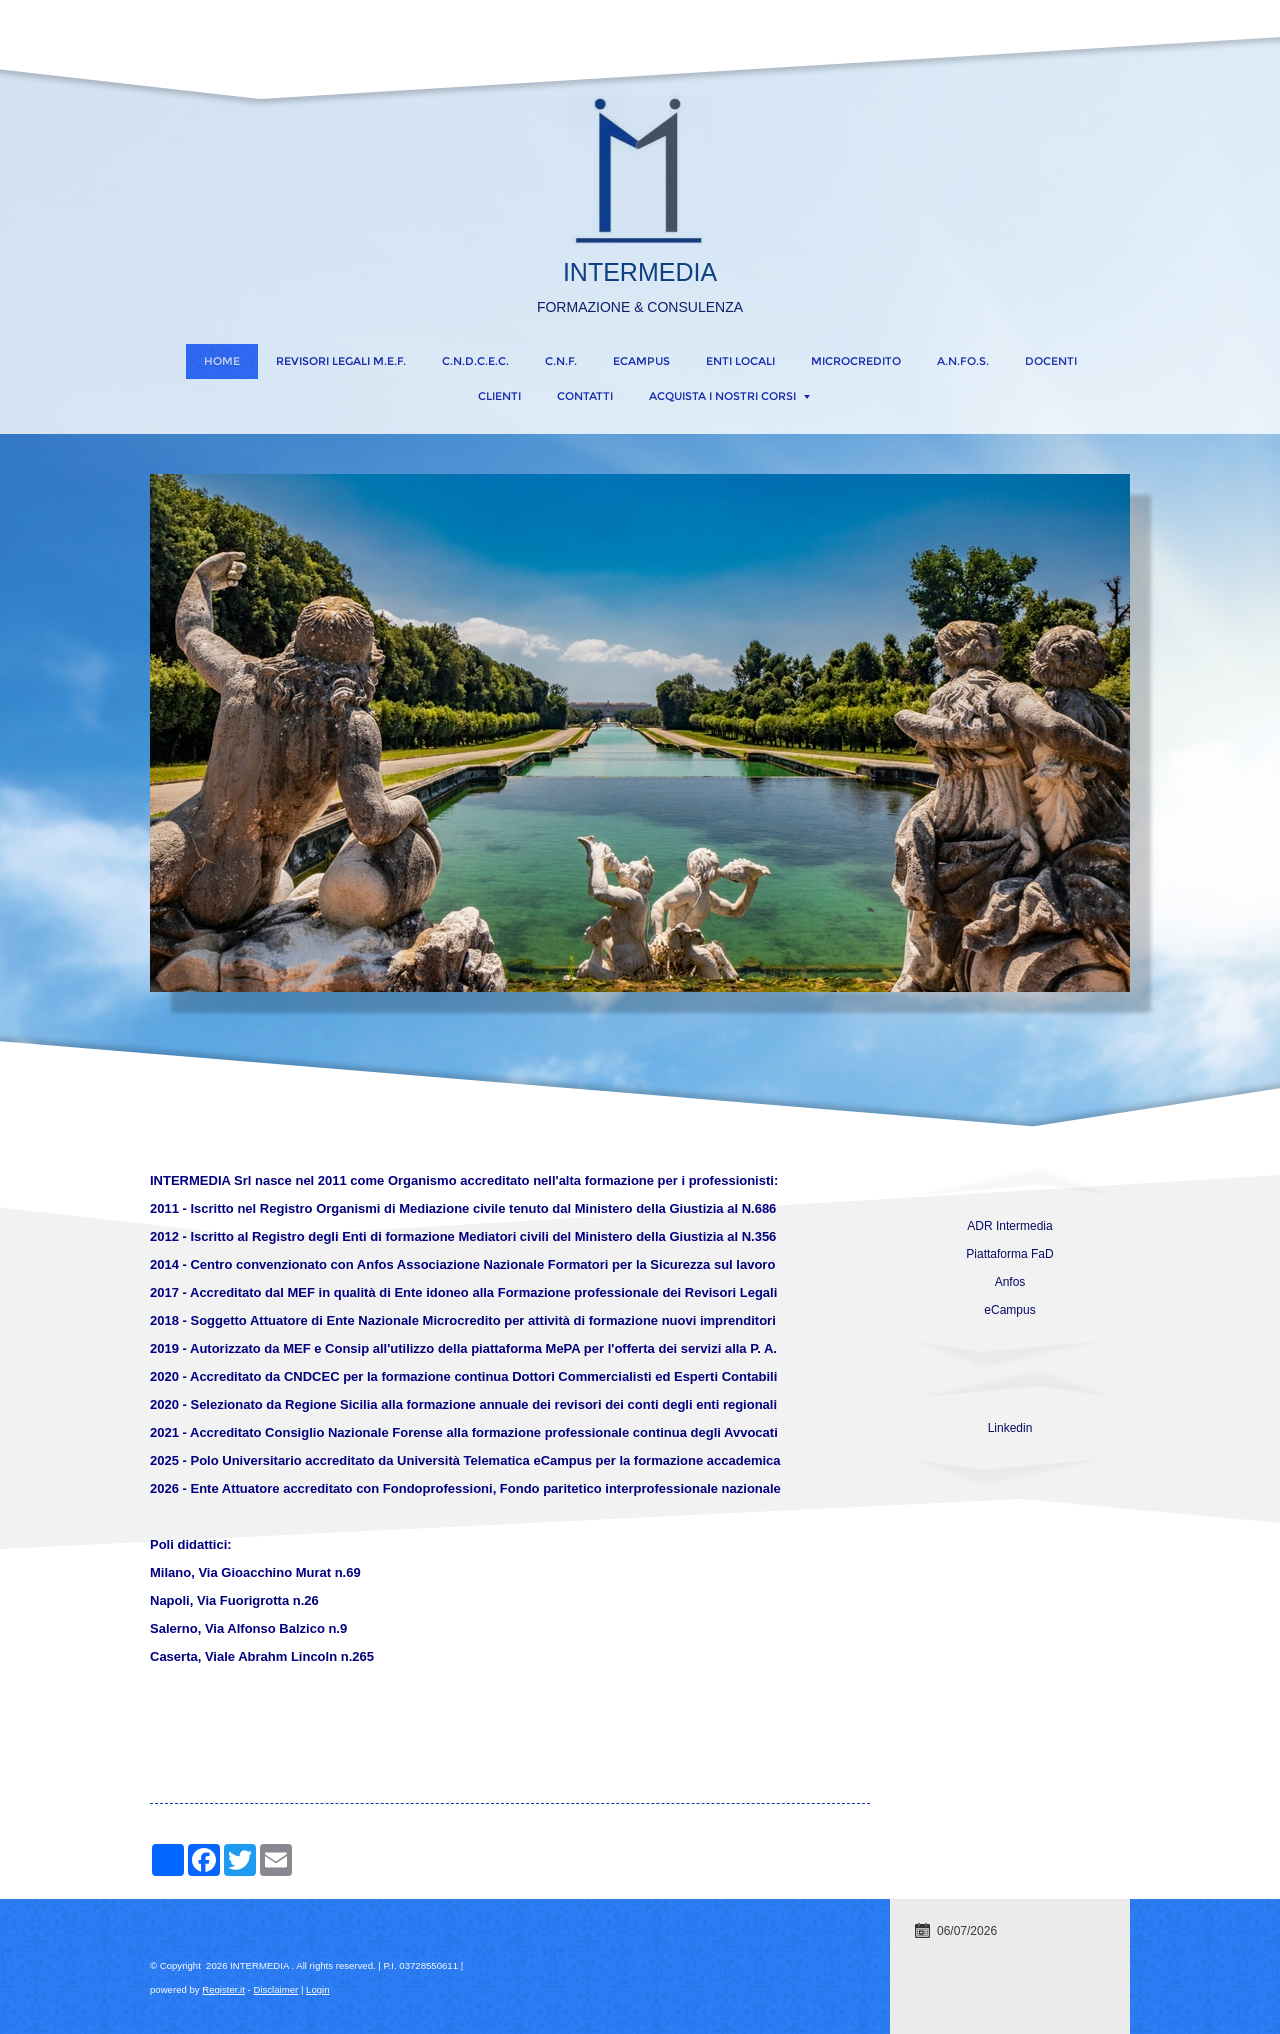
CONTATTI (585, 396)
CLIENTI (499, 396)
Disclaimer (275, 1989)
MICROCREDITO (856, 361)
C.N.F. (561, 361)
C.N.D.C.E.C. (475, 361)
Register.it (223, 1989)
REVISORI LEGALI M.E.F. (341, 361)
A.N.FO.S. (963, 361)
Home (222, 361)
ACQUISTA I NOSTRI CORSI (729, 396)
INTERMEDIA (640, 272)
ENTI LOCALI (740, 361)
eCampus (641, 361)
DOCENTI (1051, 361)
